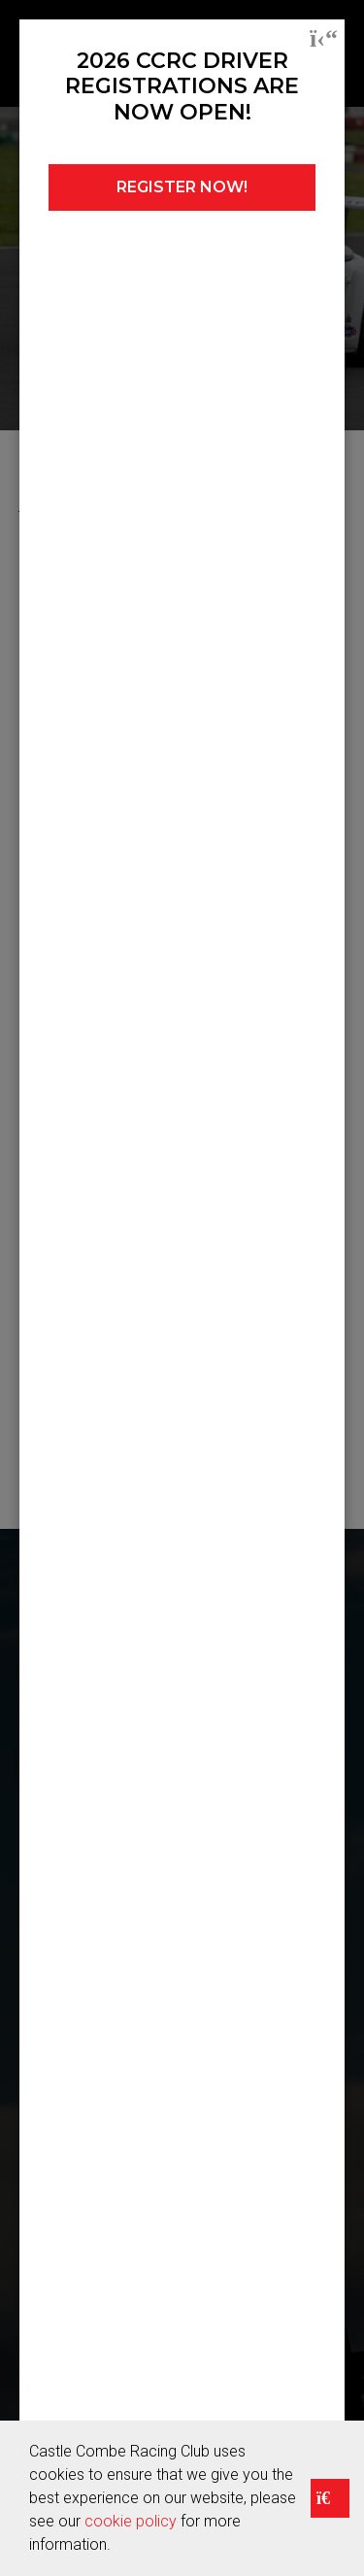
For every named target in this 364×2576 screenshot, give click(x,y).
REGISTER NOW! (182, 187)
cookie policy (130, 2521)
